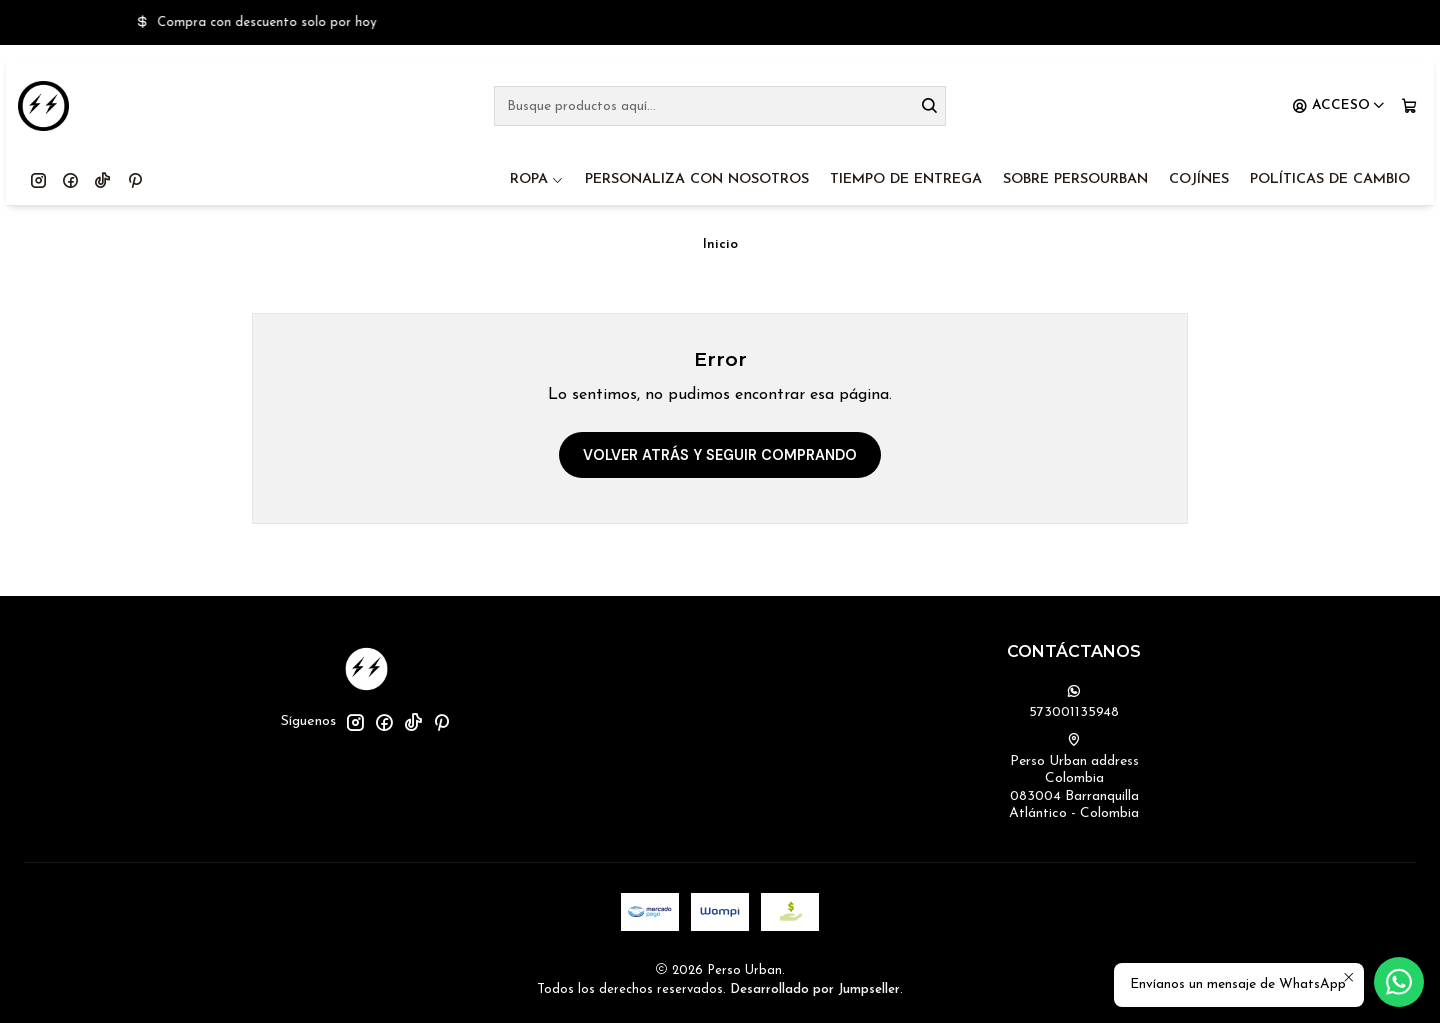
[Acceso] (1339, 106)
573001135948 (1074, 702)
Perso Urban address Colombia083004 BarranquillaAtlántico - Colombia (1074, 777)
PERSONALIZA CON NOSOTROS (697, 179)
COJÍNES (1199, 179)
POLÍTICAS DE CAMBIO (1330, 179)
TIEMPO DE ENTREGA (906, 179)
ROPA (537, 180)
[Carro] (1409, 106)
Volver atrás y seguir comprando (720, 455)
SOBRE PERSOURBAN (1075, 179)
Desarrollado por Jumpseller (815, 989)
